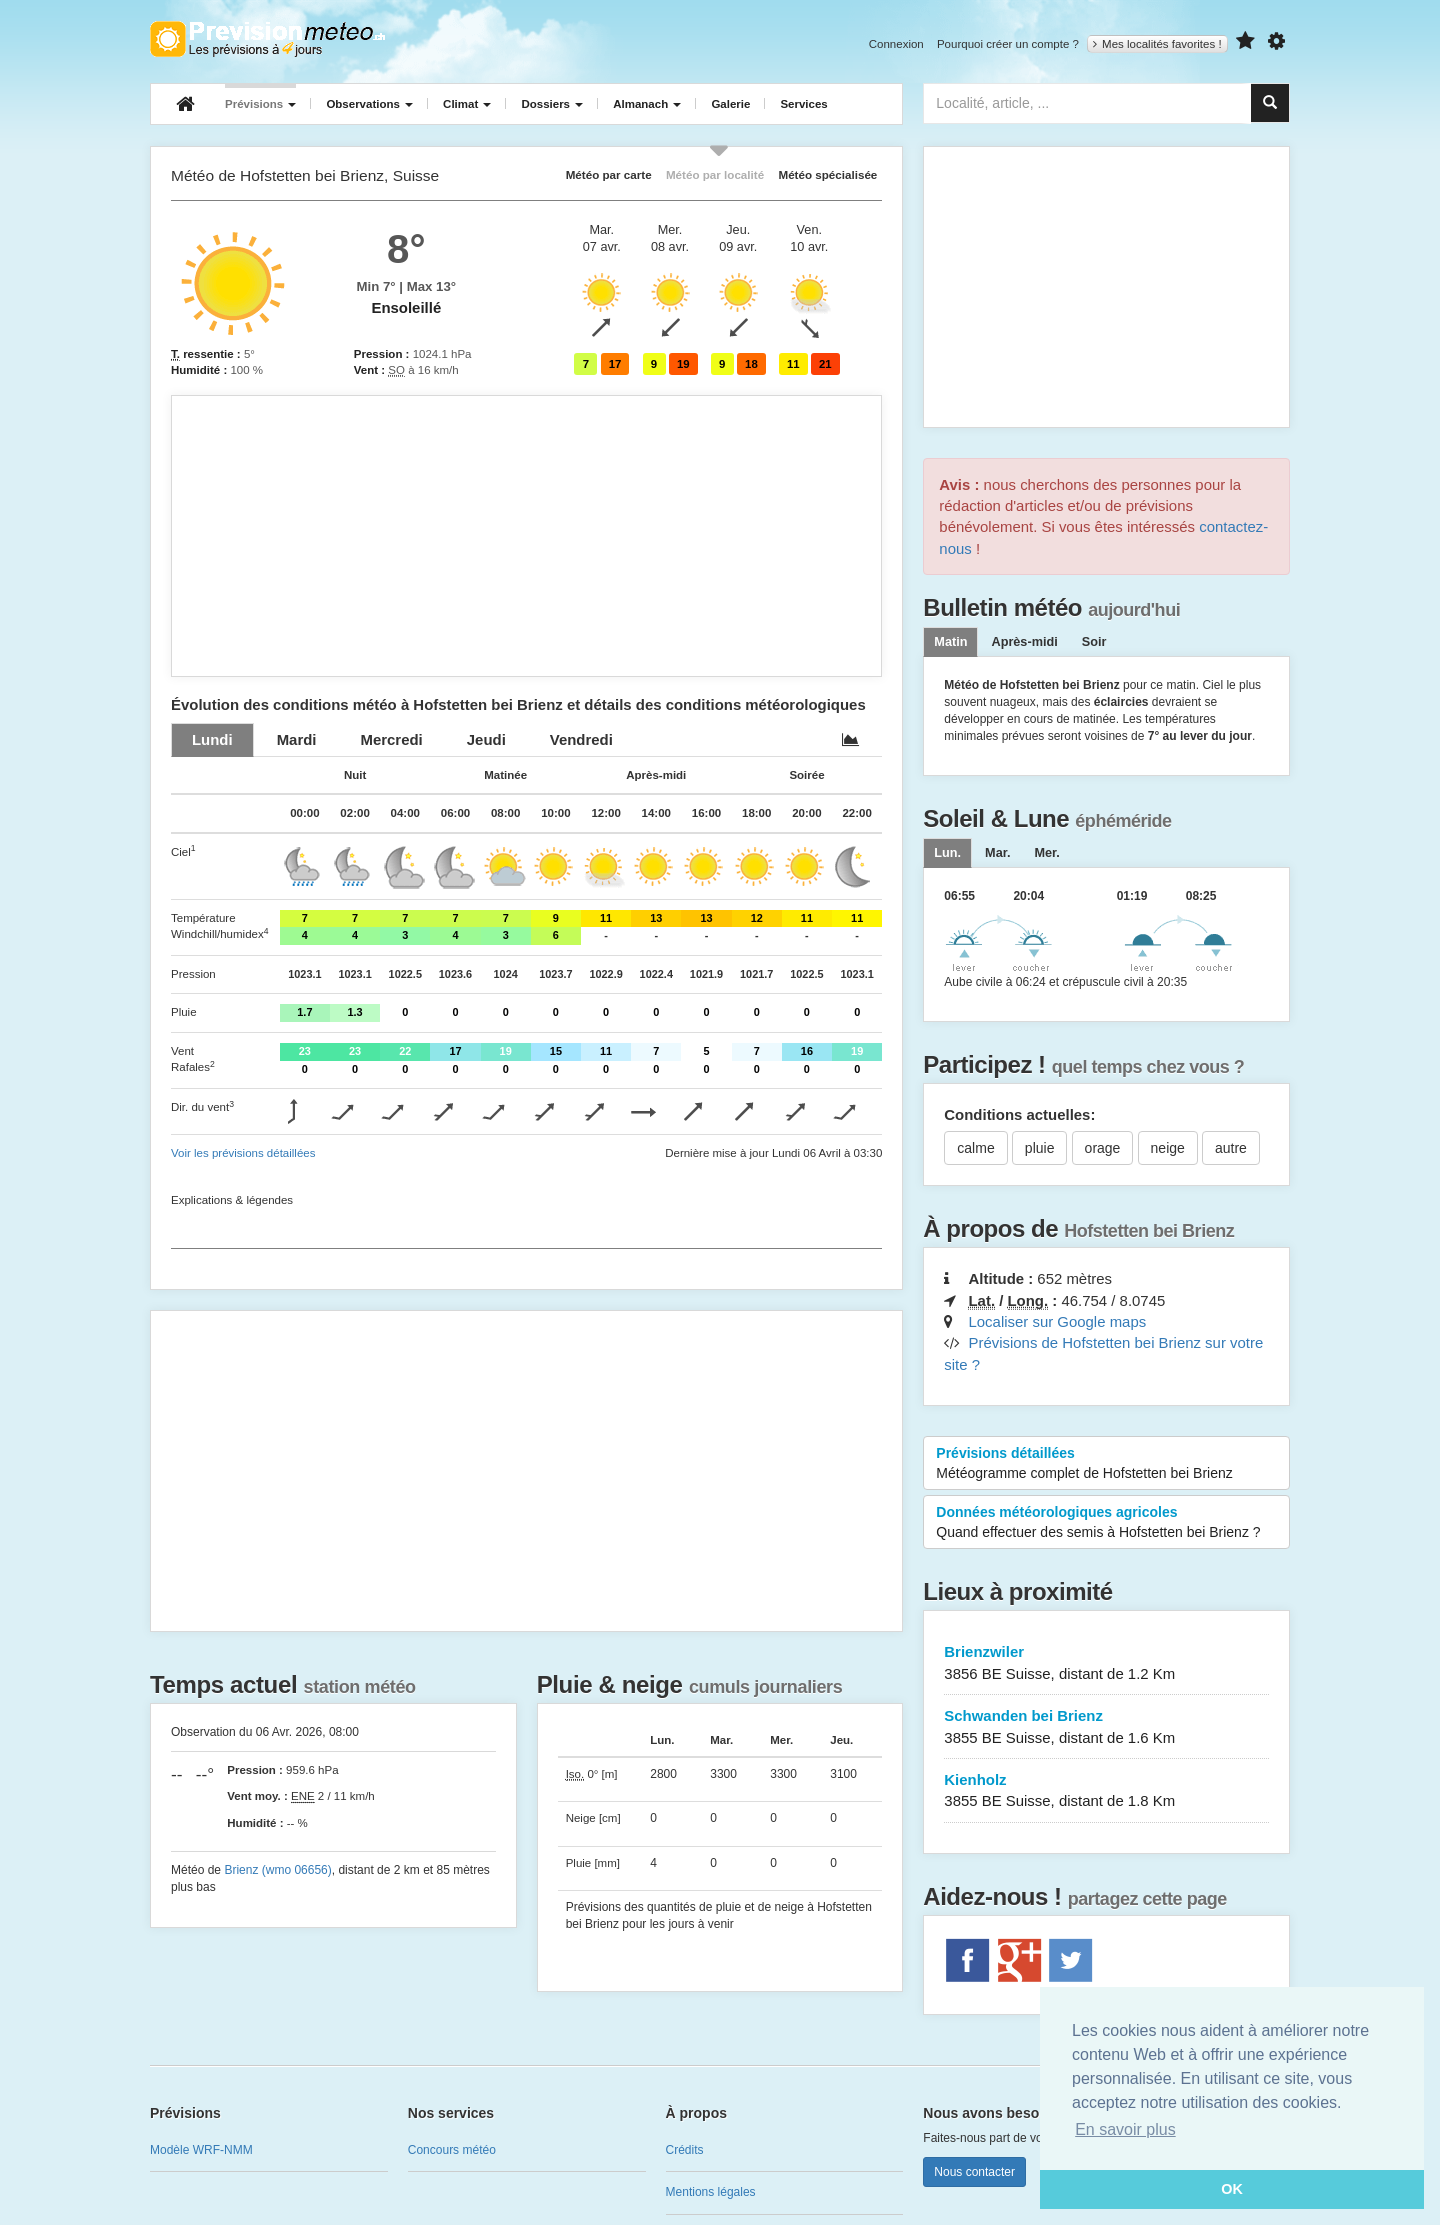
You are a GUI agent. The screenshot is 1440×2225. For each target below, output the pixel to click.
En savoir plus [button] (1125, 2129)
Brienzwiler (1106, 1663)
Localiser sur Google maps (1057, 1321)
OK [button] (1232, 2189)
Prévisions (260, 104)
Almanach (647, 104)
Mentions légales (711, 2192)
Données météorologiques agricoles (1106, 1523)
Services (803, 104)
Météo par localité (715, 174)
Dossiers (552, 104)
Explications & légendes (232, 1200)
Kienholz (1106, 1791)
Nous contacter (974, 2172)
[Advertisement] (526, 536)
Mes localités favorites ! (1157, 44)
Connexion (896, 44)
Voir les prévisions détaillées (243, 1153)
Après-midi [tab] (1024, 642)
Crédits (685, 2150)
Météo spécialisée (827, 174)
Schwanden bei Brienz (1106, 1727)
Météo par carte (609, 174)
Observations (369, 104)
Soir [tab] (1094, 642)
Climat (467, 104)
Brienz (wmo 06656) (277, 1870)
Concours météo (452, 2150)
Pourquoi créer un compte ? (1008, 44)
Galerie (730, 104)
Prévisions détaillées (1106, 1464)
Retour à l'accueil (267, 39)
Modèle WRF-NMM (201, 2150)
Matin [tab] (950, 642)
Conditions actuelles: (1019, 1114)
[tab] (212, 739)
